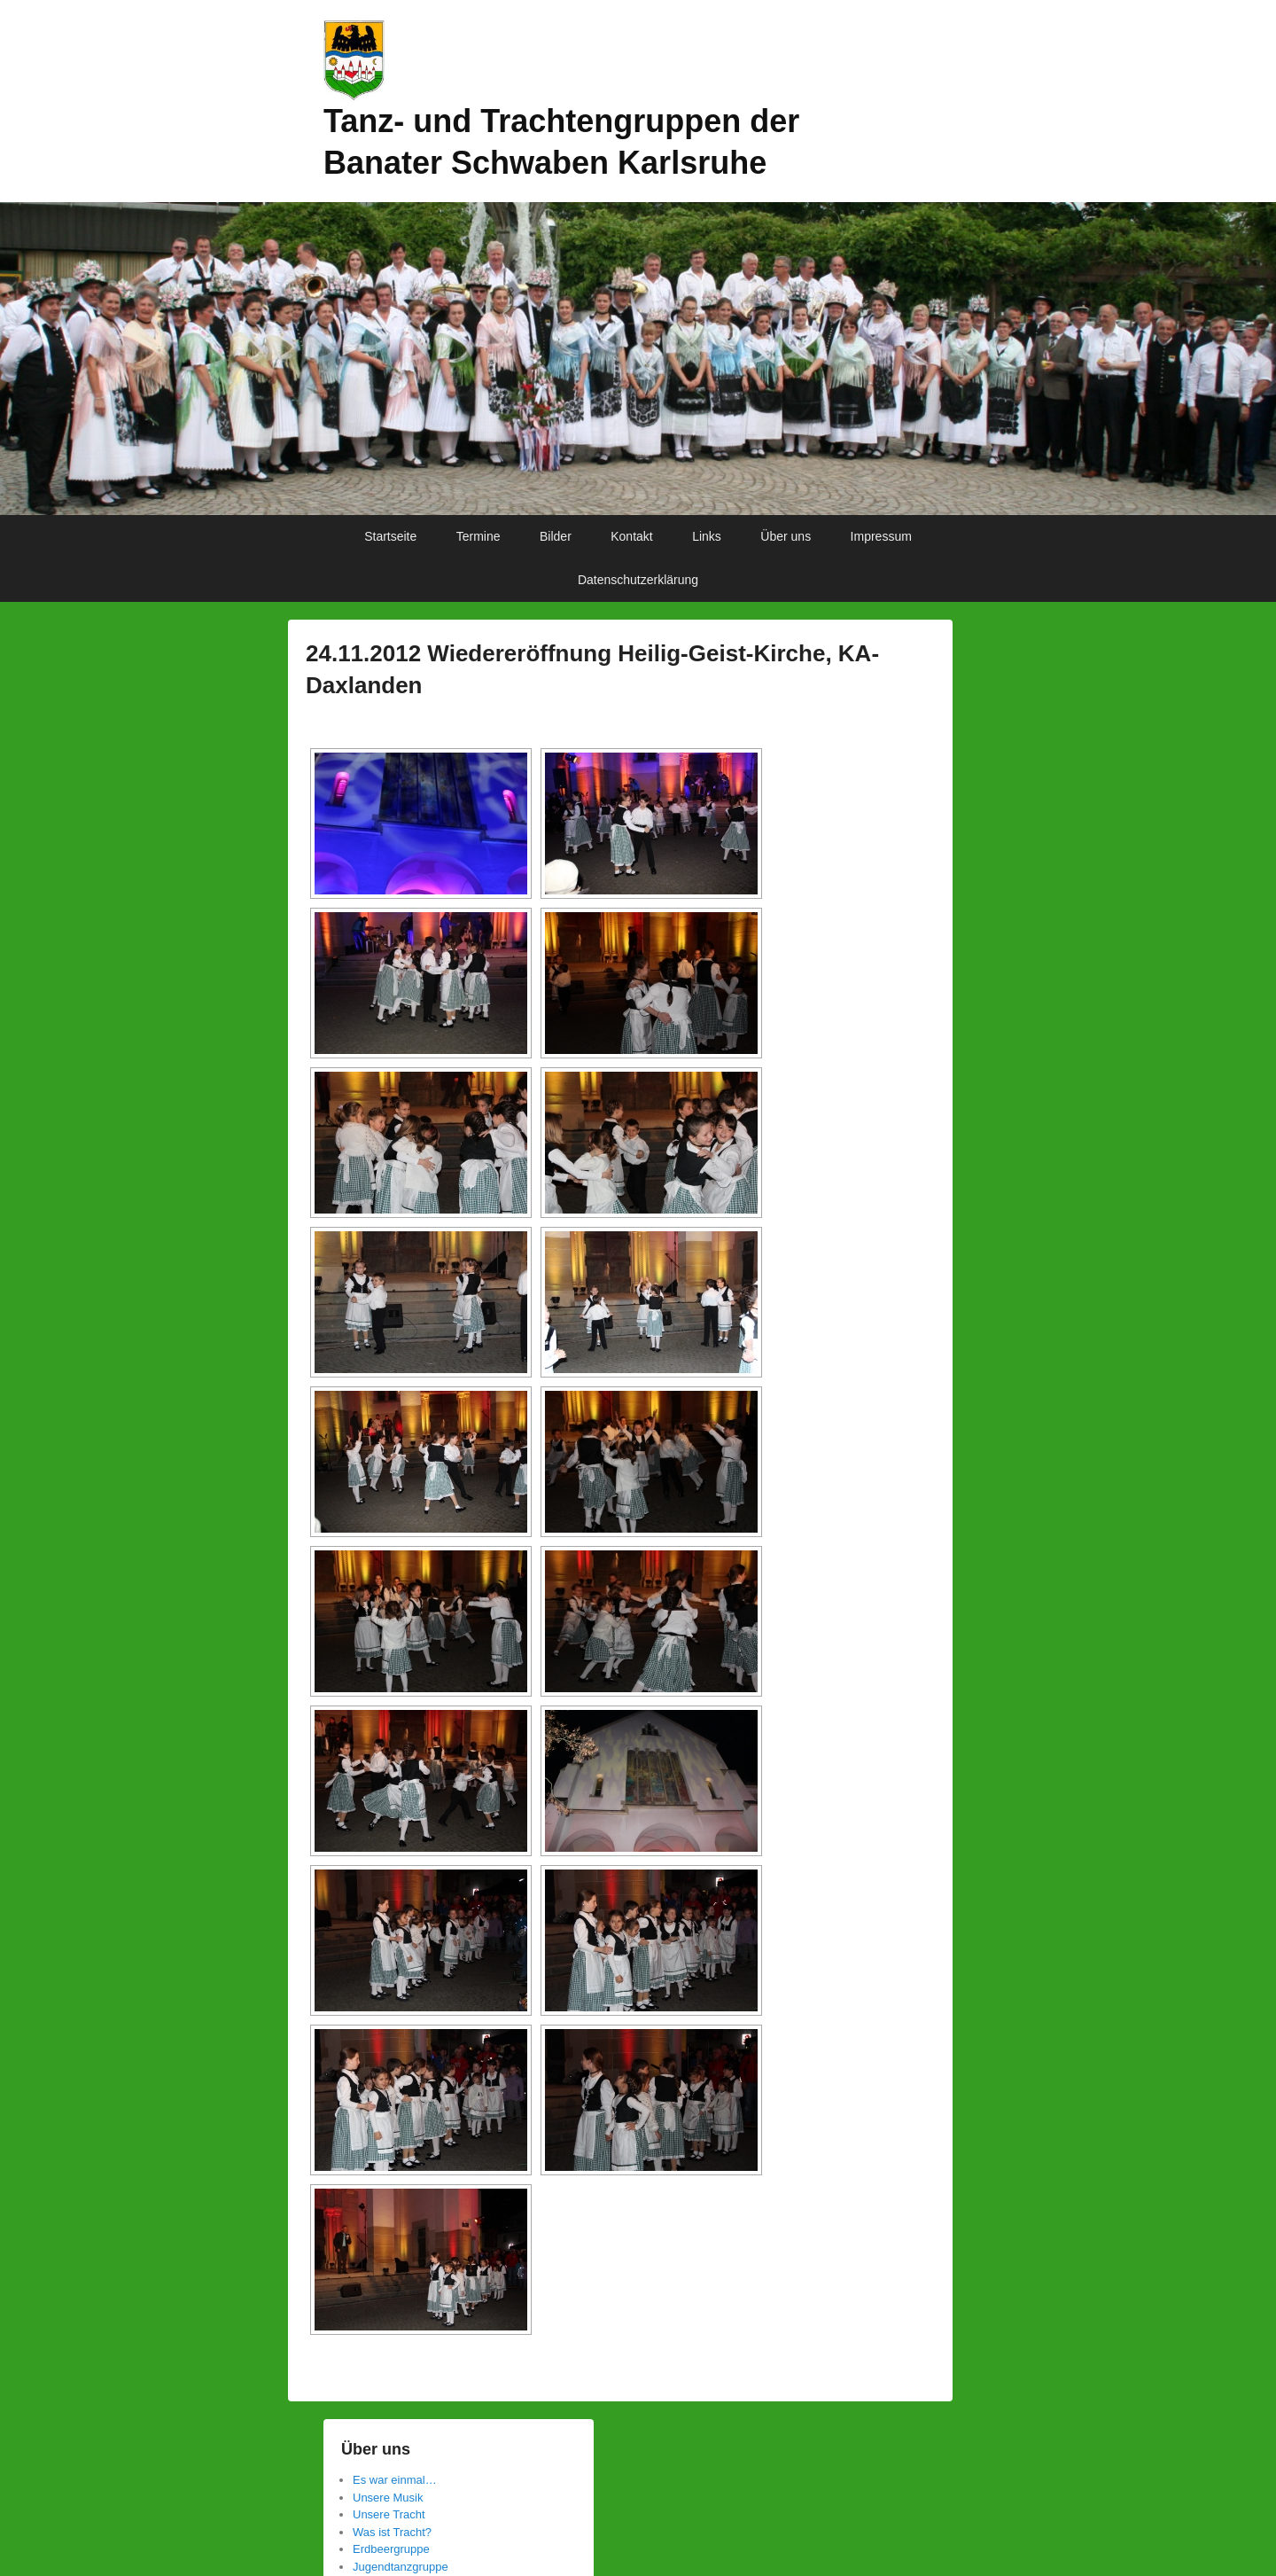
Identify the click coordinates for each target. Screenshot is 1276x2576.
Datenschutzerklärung (638, 580)
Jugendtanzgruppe (400, 2566)
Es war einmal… (395, 2479)
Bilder (556, 536)
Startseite (390, 536)
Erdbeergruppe (391, 2549)
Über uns (785, 536)
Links (706, 536)
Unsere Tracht (389, 2514)
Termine (478, 536)
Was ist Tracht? (392, 2532)
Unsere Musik (388, 2497)
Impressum (881, 536)
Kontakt (631, 536)
